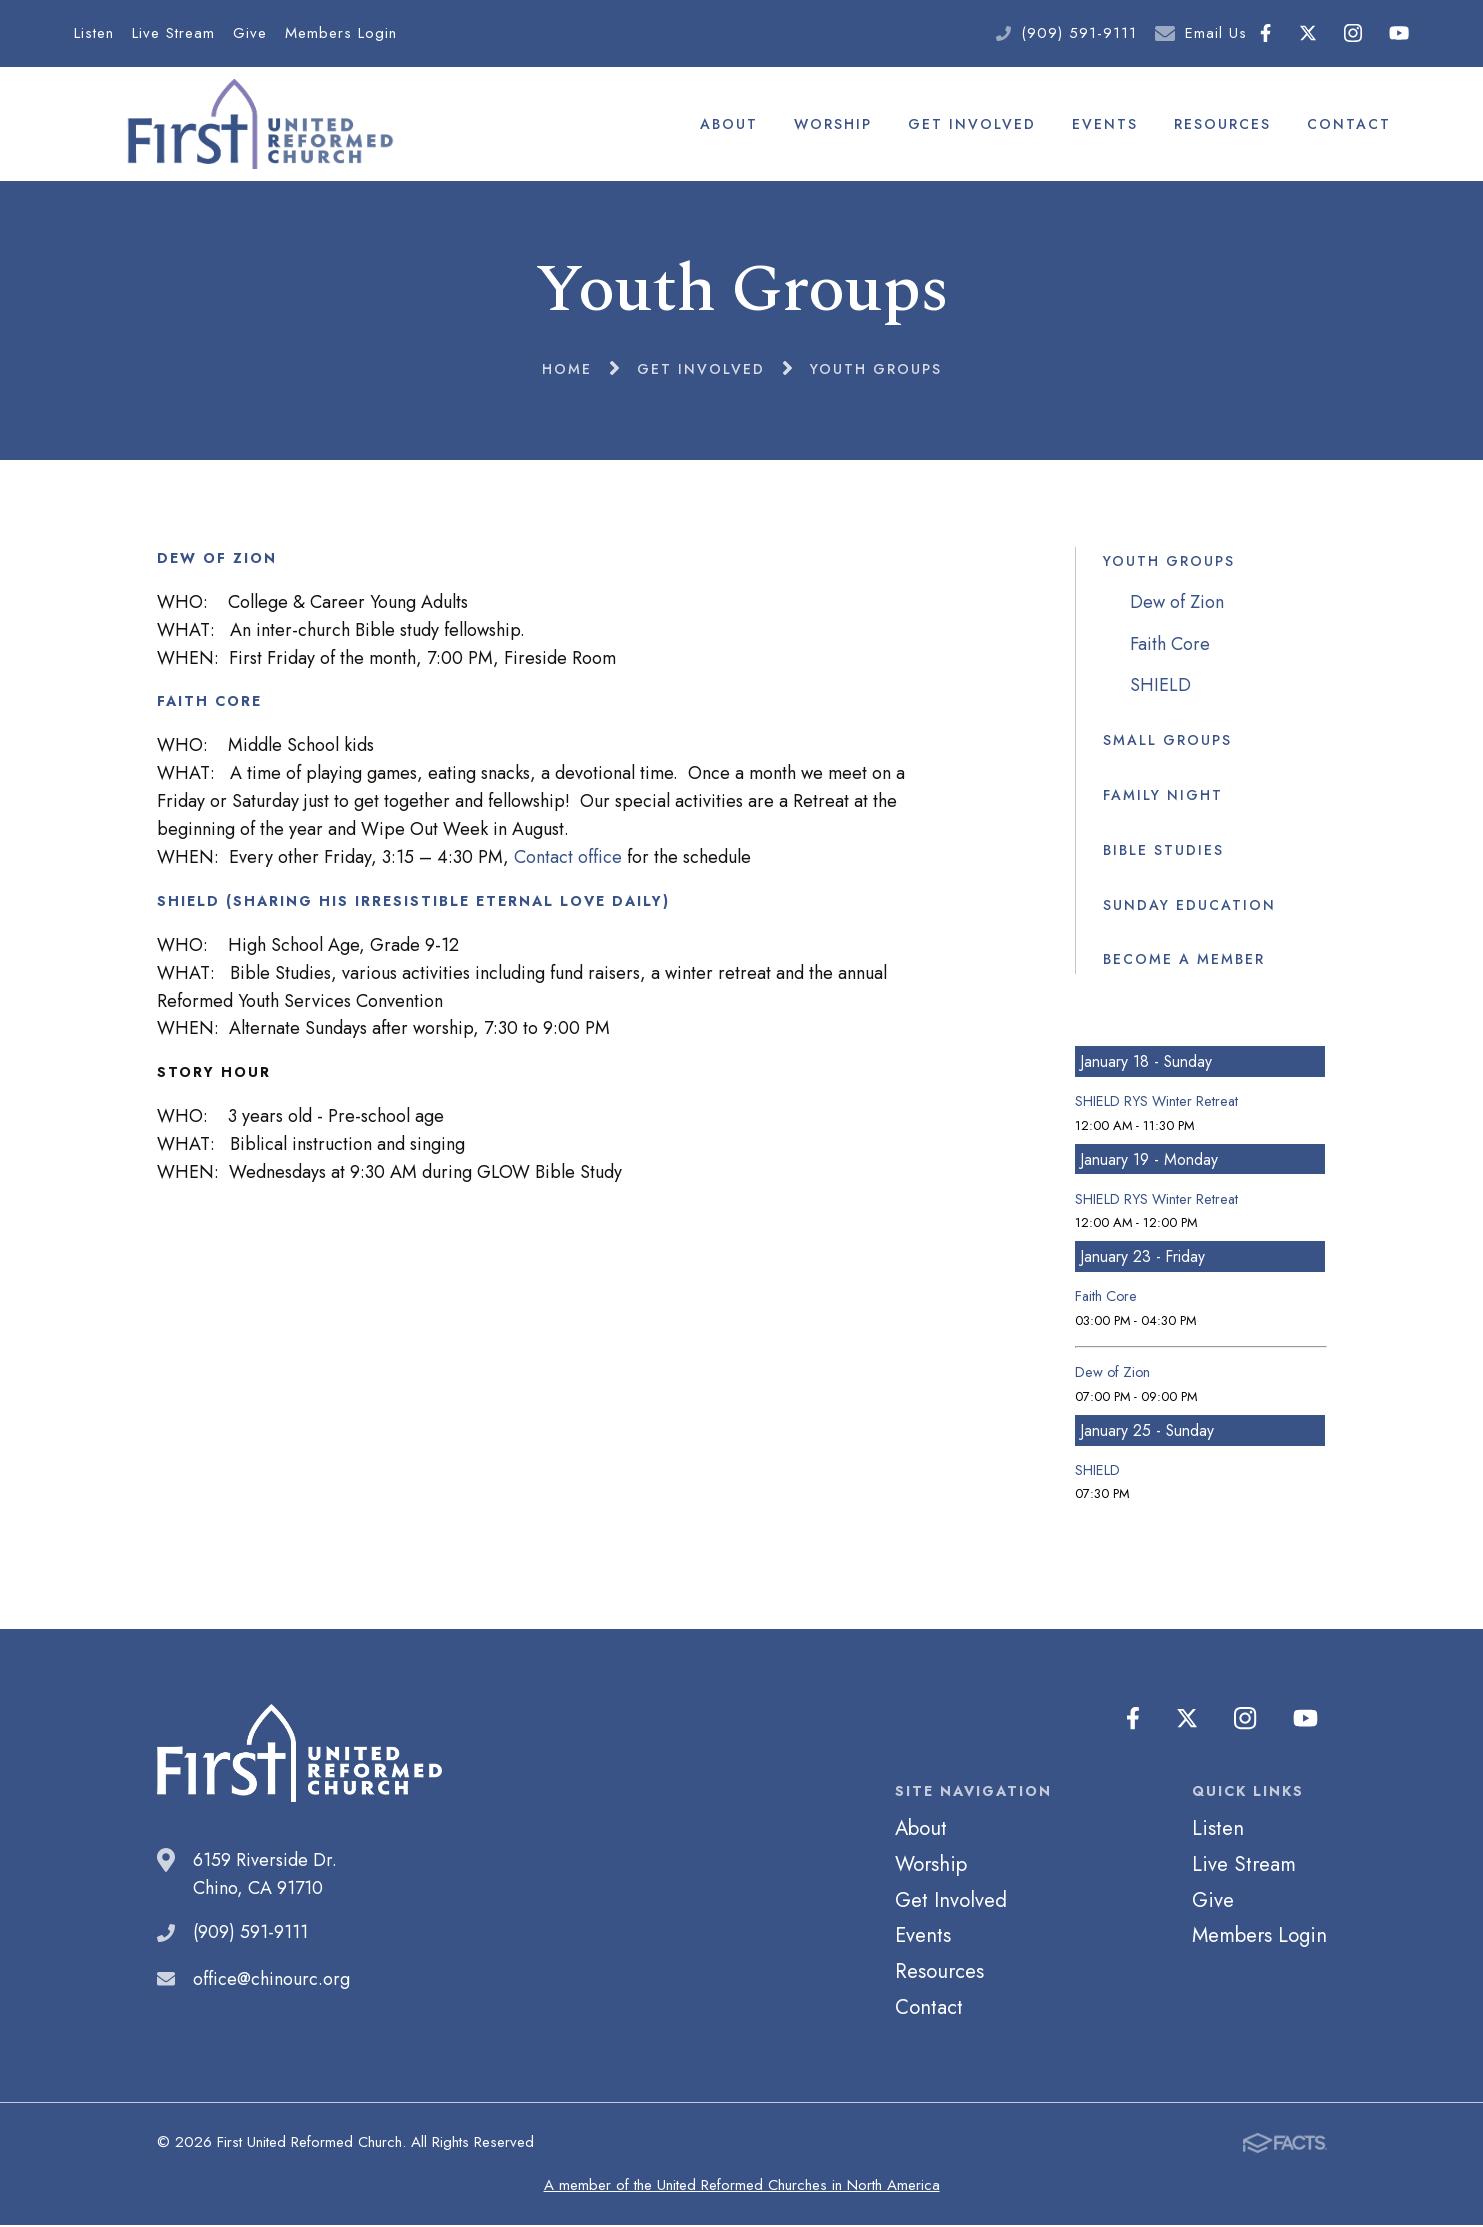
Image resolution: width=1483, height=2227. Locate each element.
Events (1105, 124)
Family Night (1163, 796)
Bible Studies (1163, 851)
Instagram (1353, 33)
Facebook (1265, 33)
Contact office (568, 858)
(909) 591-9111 (1079, 33)
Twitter (1308, 33)
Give (250, 33)
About (729, 124)
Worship (833, 124)
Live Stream (173, 33)
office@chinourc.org (271, 1980)
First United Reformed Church (257, 125)
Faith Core (1170, 645)
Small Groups (1167, 741)
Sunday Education (1189, 906)
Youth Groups (1169, 562)
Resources (1222, 124)
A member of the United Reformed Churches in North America (742, 2187)
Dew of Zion (1177, 604)
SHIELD (1160, 687)
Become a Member (1184, 961)
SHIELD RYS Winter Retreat (1156, 1103)
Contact (1349, 124)
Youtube (1399, 33)
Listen (94, 33)
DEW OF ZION (217, 559)
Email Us (1216, 33)
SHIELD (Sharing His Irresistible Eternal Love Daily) (413, 902)
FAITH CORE (209, 703)
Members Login (341, 33)
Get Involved (972, 124)
